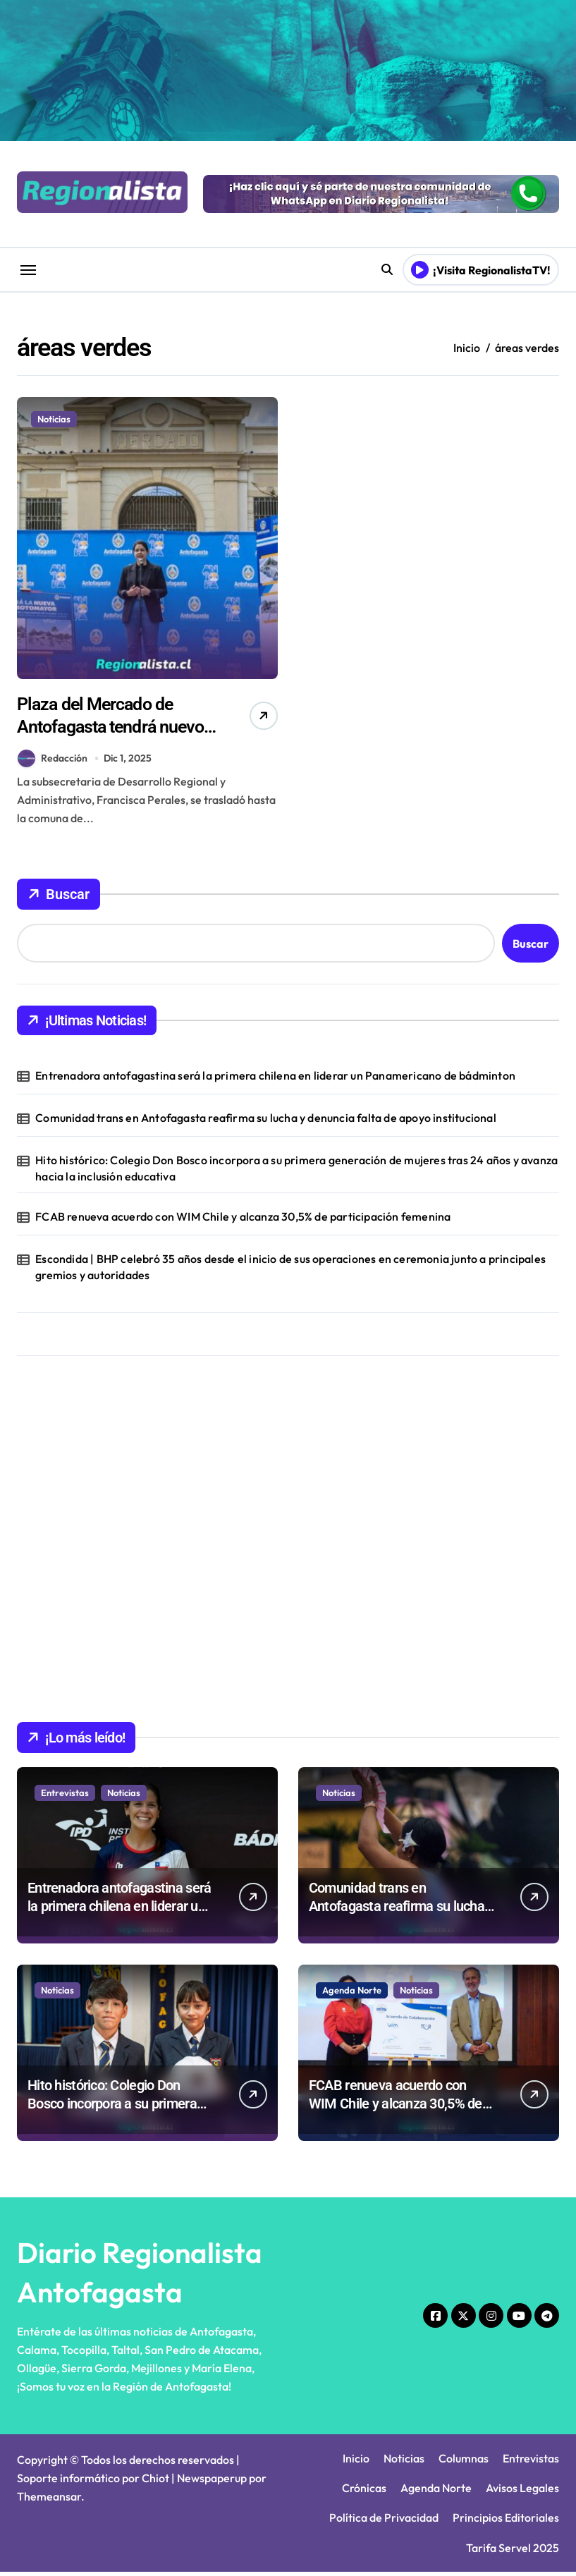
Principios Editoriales (506, 2522)
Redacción (52, 762)
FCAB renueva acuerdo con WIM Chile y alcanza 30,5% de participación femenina (243, 1221)
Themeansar (49, 2500)
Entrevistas (65, 1796)
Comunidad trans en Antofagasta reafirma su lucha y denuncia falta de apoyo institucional (265, 1122)
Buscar (58, 898)
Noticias (54, 419)
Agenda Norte (351, 1993)
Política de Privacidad (384, 2522)
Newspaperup (212, 2481)
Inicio (356, 2462)
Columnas (464, 2462)
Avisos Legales (522, 2491)
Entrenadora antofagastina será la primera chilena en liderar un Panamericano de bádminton (275, 1079)
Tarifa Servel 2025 (512, 2551)
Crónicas (364, 2491)
